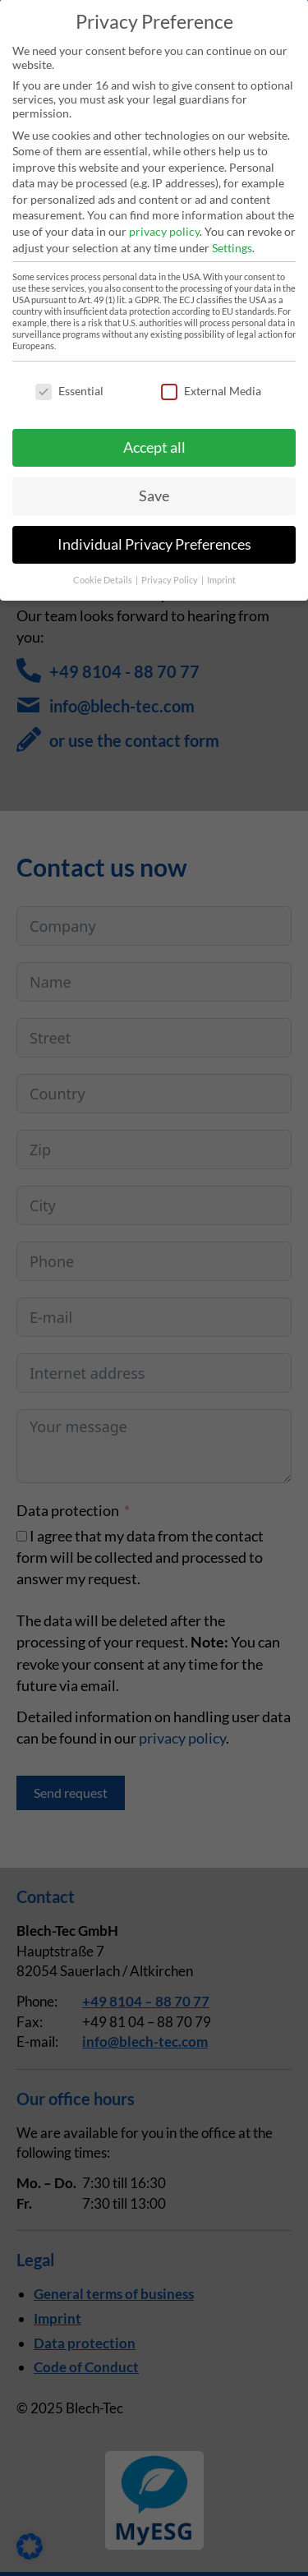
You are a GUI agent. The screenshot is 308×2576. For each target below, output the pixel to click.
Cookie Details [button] (103, 560)
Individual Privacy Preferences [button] (154, 524)
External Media (211, 371)
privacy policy (164, 212)
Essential (69, 371)
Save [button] (154, 476)
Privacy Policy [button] (170, 560)
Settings (232, 228)
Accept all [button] (154, 427)
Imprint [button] (221, 560)
